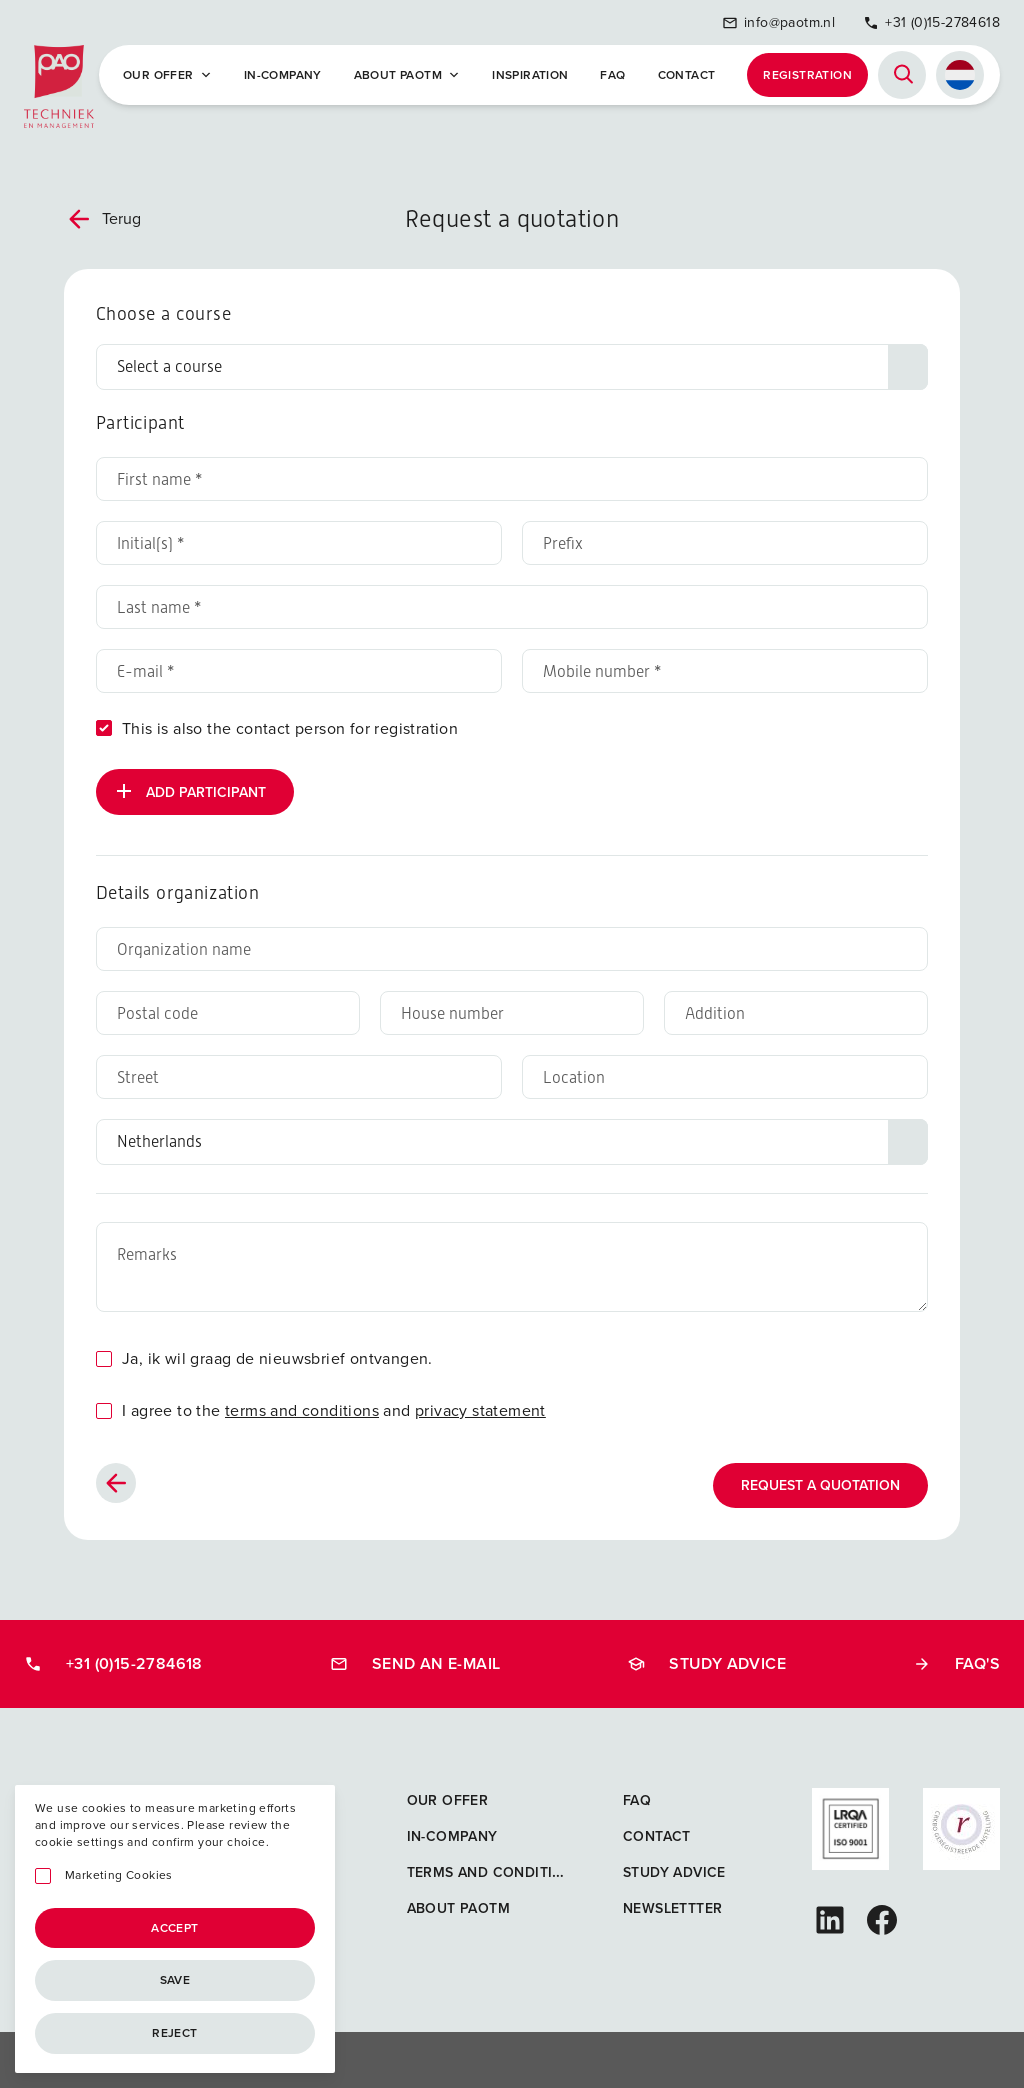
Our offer (167, 75)
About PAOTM (407, 75)
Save (175, 1980)
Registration (807, 75)
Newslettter (672, 1908)
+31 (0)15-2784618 (931, 22)
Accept (174, 1928)
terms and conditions (302, 1410)
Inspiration (530, 75)
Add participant (189, 791)
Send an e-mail (415, 1663)
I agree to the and (334, 1410)
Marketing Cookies (119, 1875)
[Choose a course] (512, 367)
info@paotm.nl (778, 22)
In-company (283, 75)
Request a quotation (820, 1485)
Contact (687, 75)
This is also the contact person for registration (290, 728)
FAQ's (956, 1663)
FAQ (612, 75)
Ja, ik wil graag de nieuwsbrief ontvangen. (277, 1358)
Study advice (706, 1663)
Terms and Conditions (495, 1872)
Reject (174, 2033)
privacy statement (480, 1410)
